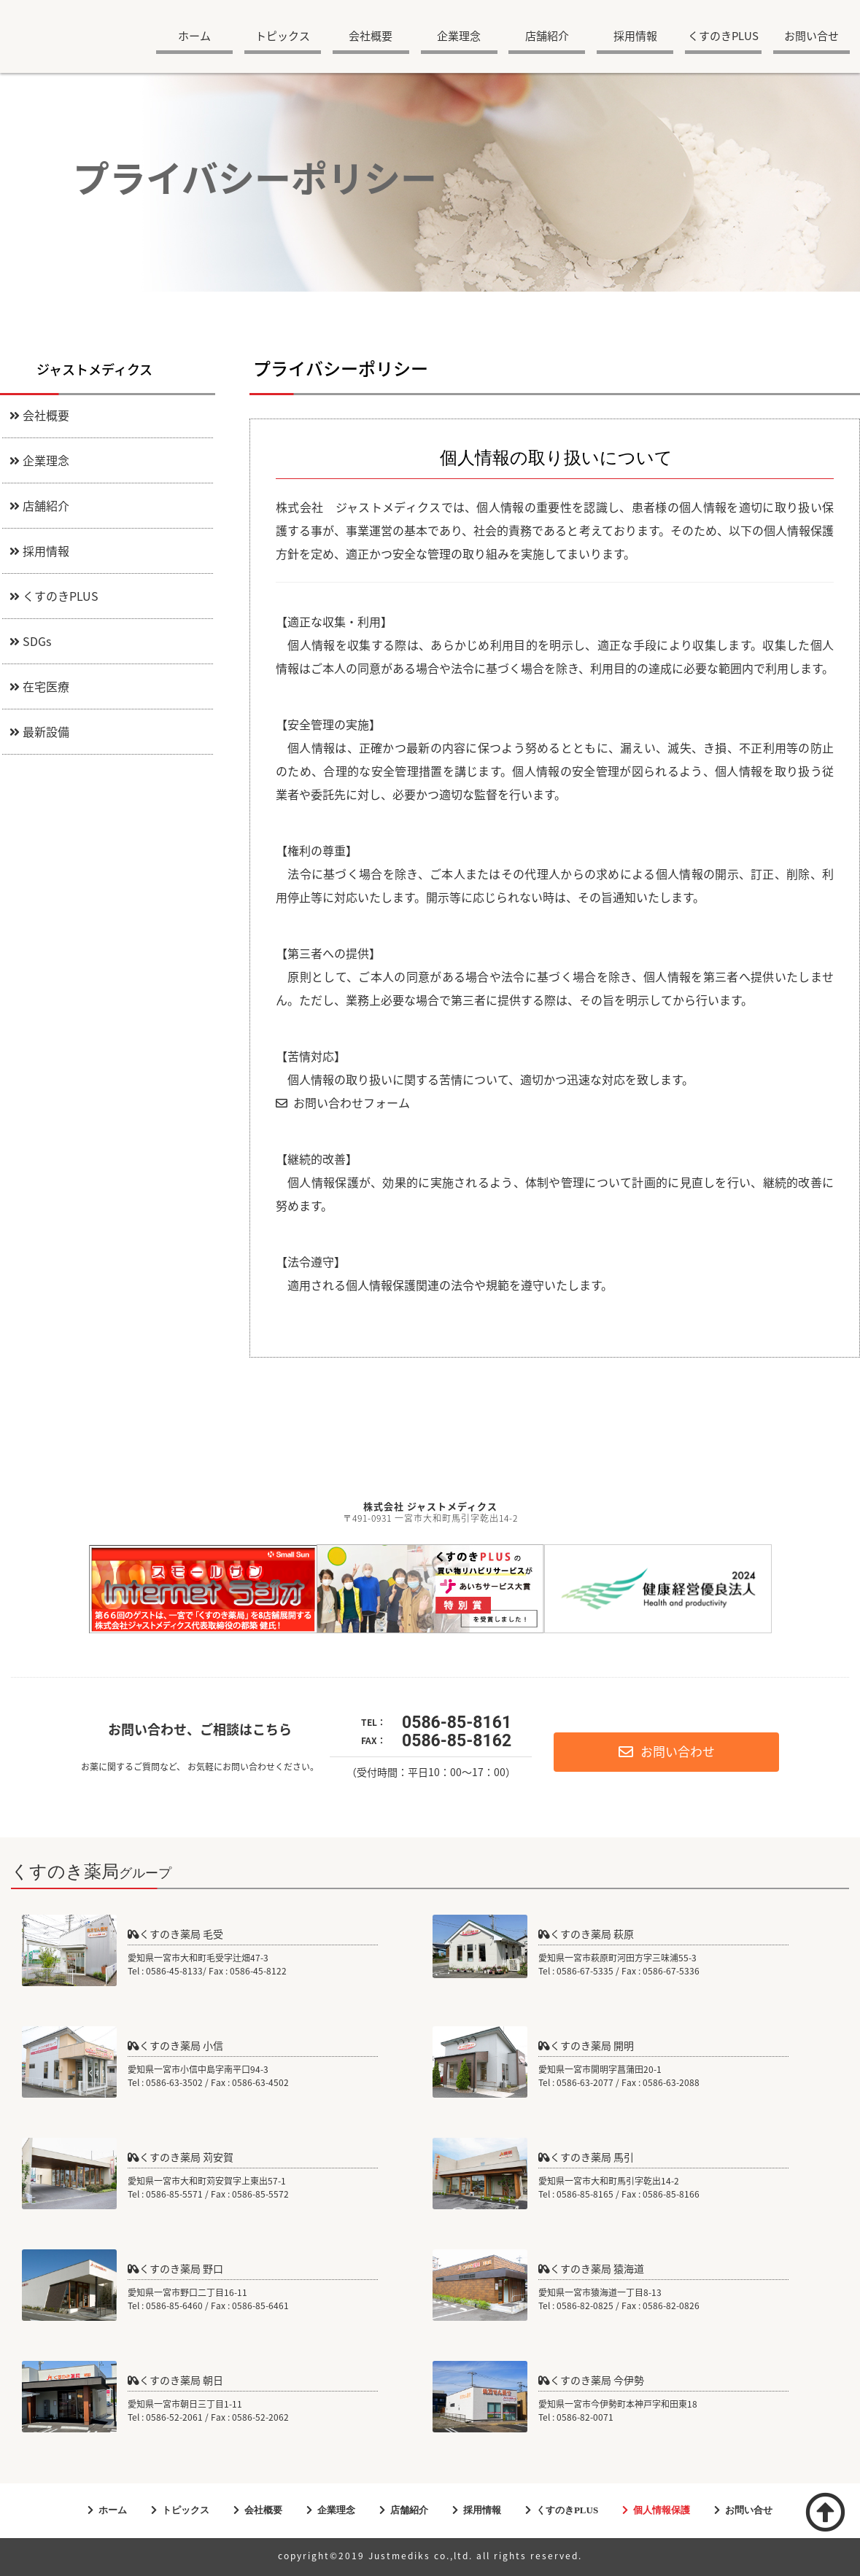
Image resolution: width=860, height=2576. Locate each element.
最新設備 (39, 732)
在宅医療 (39, 687)
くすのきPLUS (723, 37)
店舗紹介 (547, 37)
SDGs (30, 642)
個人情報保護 (661, 2510)
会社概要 (370, 37)
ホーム (194, 37)
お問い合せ (811, 37)
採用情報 (635, 37)
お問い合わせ (667, 1752)
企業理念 (459, 37)
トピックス (282, 37)
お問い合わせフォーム (343, 1104)
